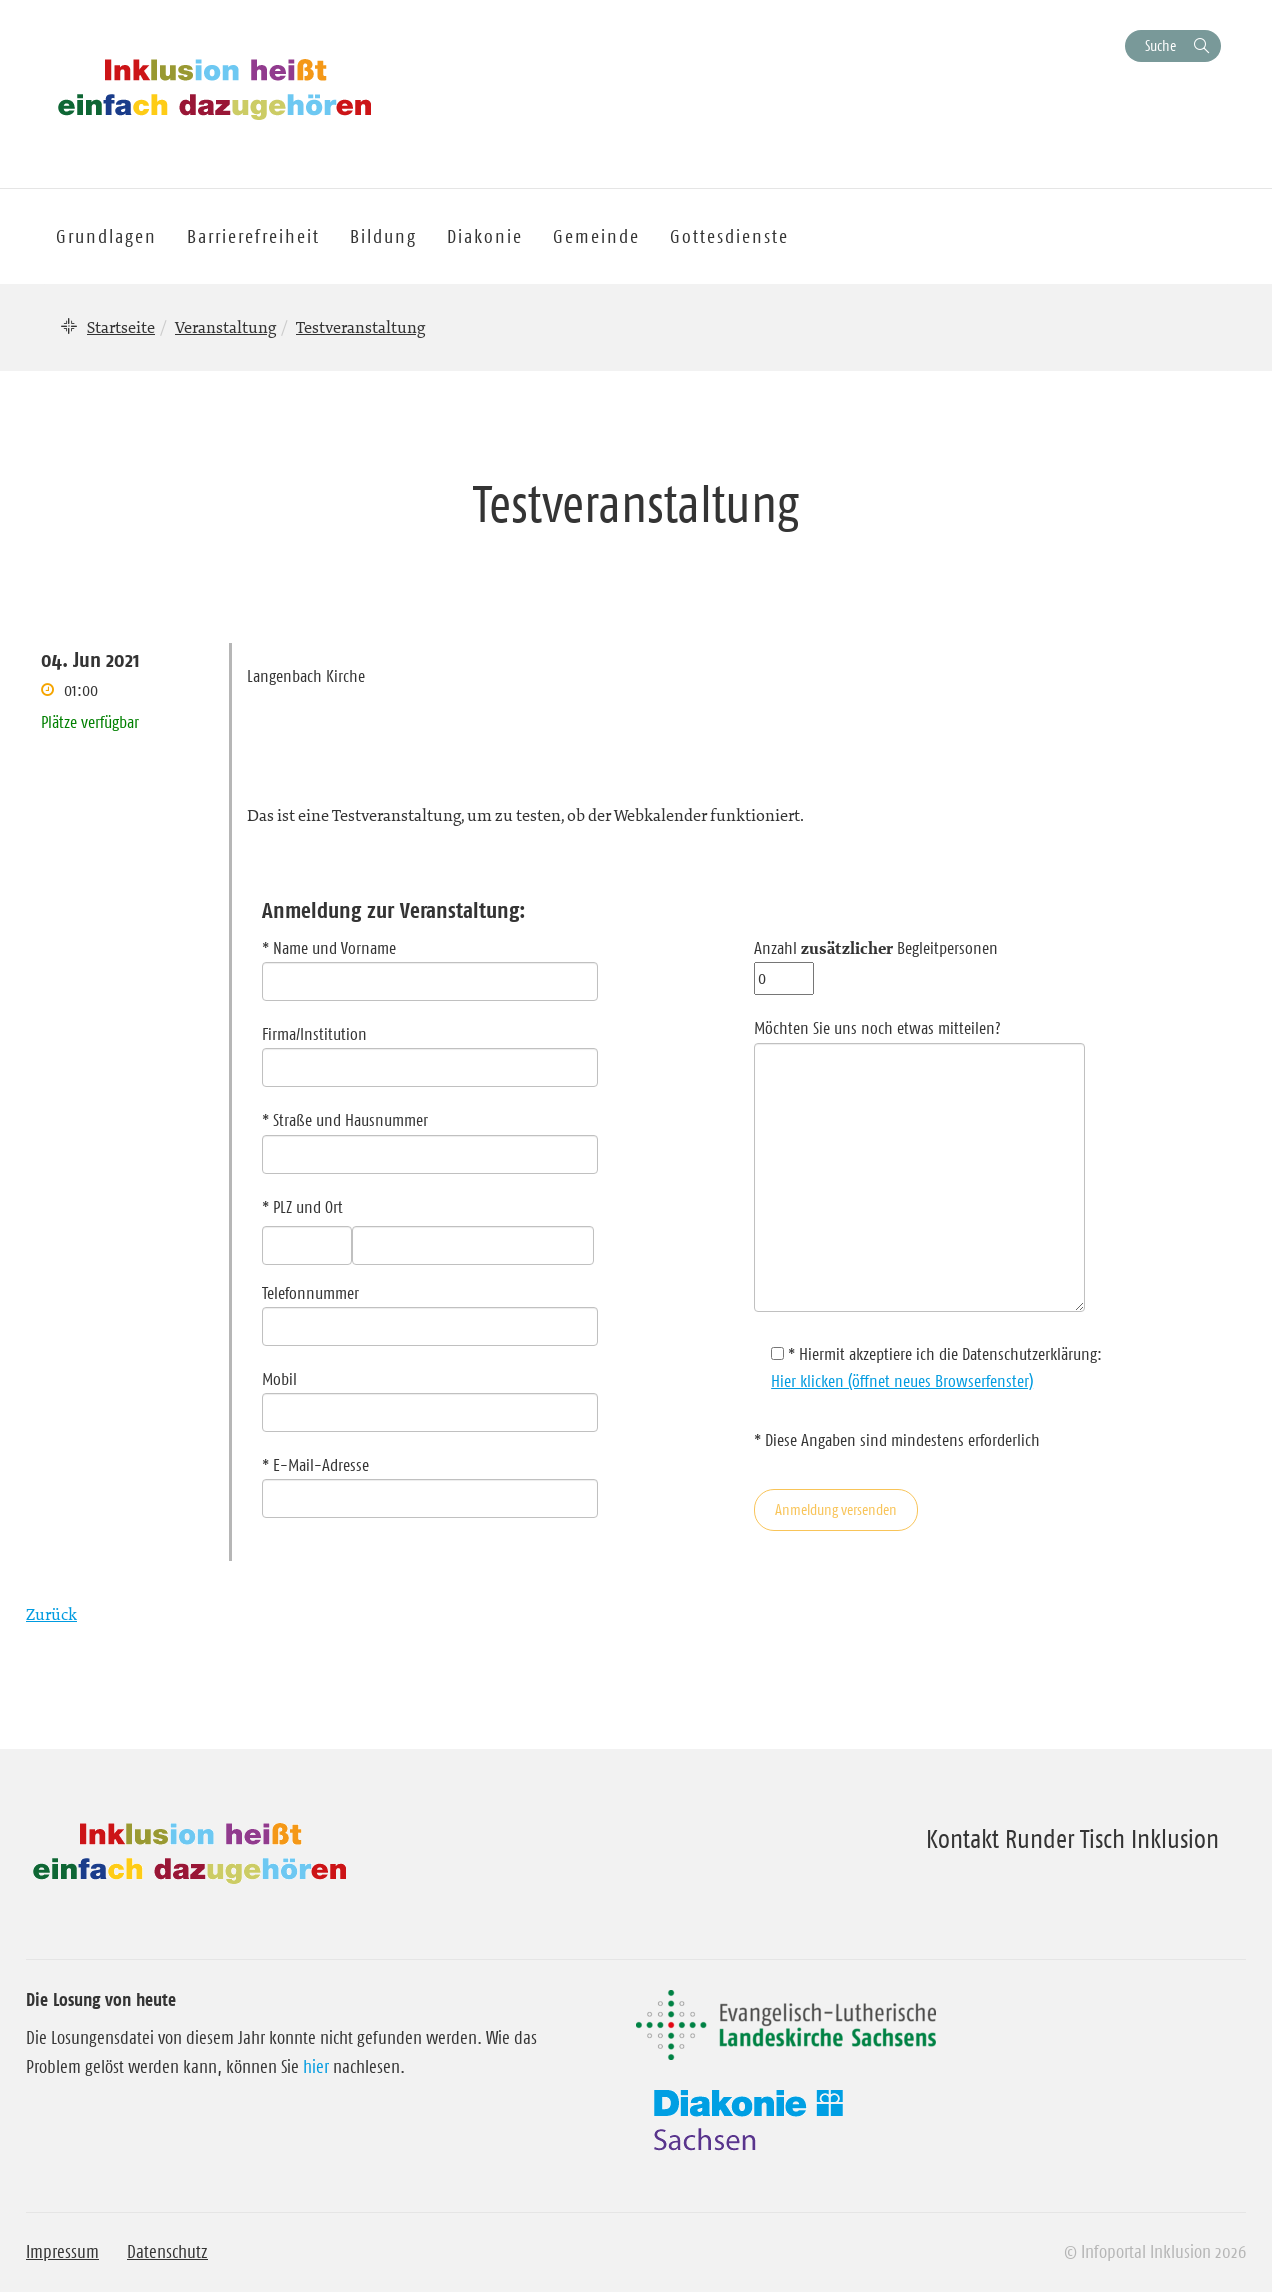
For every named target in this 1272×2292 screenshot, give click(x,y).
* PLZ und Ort (302, 1207)
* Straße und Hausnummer (430, 1137)
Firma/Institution (430, 1051)
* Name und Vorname (430, 965)
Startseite (121, 327)
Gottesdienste (729, 236)
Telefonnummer (430, 1310)
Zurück (51, 1614)
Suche (1160, 45)
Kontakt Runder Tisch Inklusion (1072, 1839)
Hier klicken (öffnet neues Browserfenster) (902, 1381)
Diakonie (485, 236)
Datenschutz (167, 2252)
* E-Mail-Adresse (430, 1482)
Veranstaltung (225, 327)
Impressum (62, 2252)
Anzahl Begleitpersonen (876, 963)
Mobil (430, 1396)
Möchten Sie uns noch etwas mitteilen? (919, 1167)
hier (316, 2067)
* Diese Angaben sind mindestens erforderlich (897, 1440)
